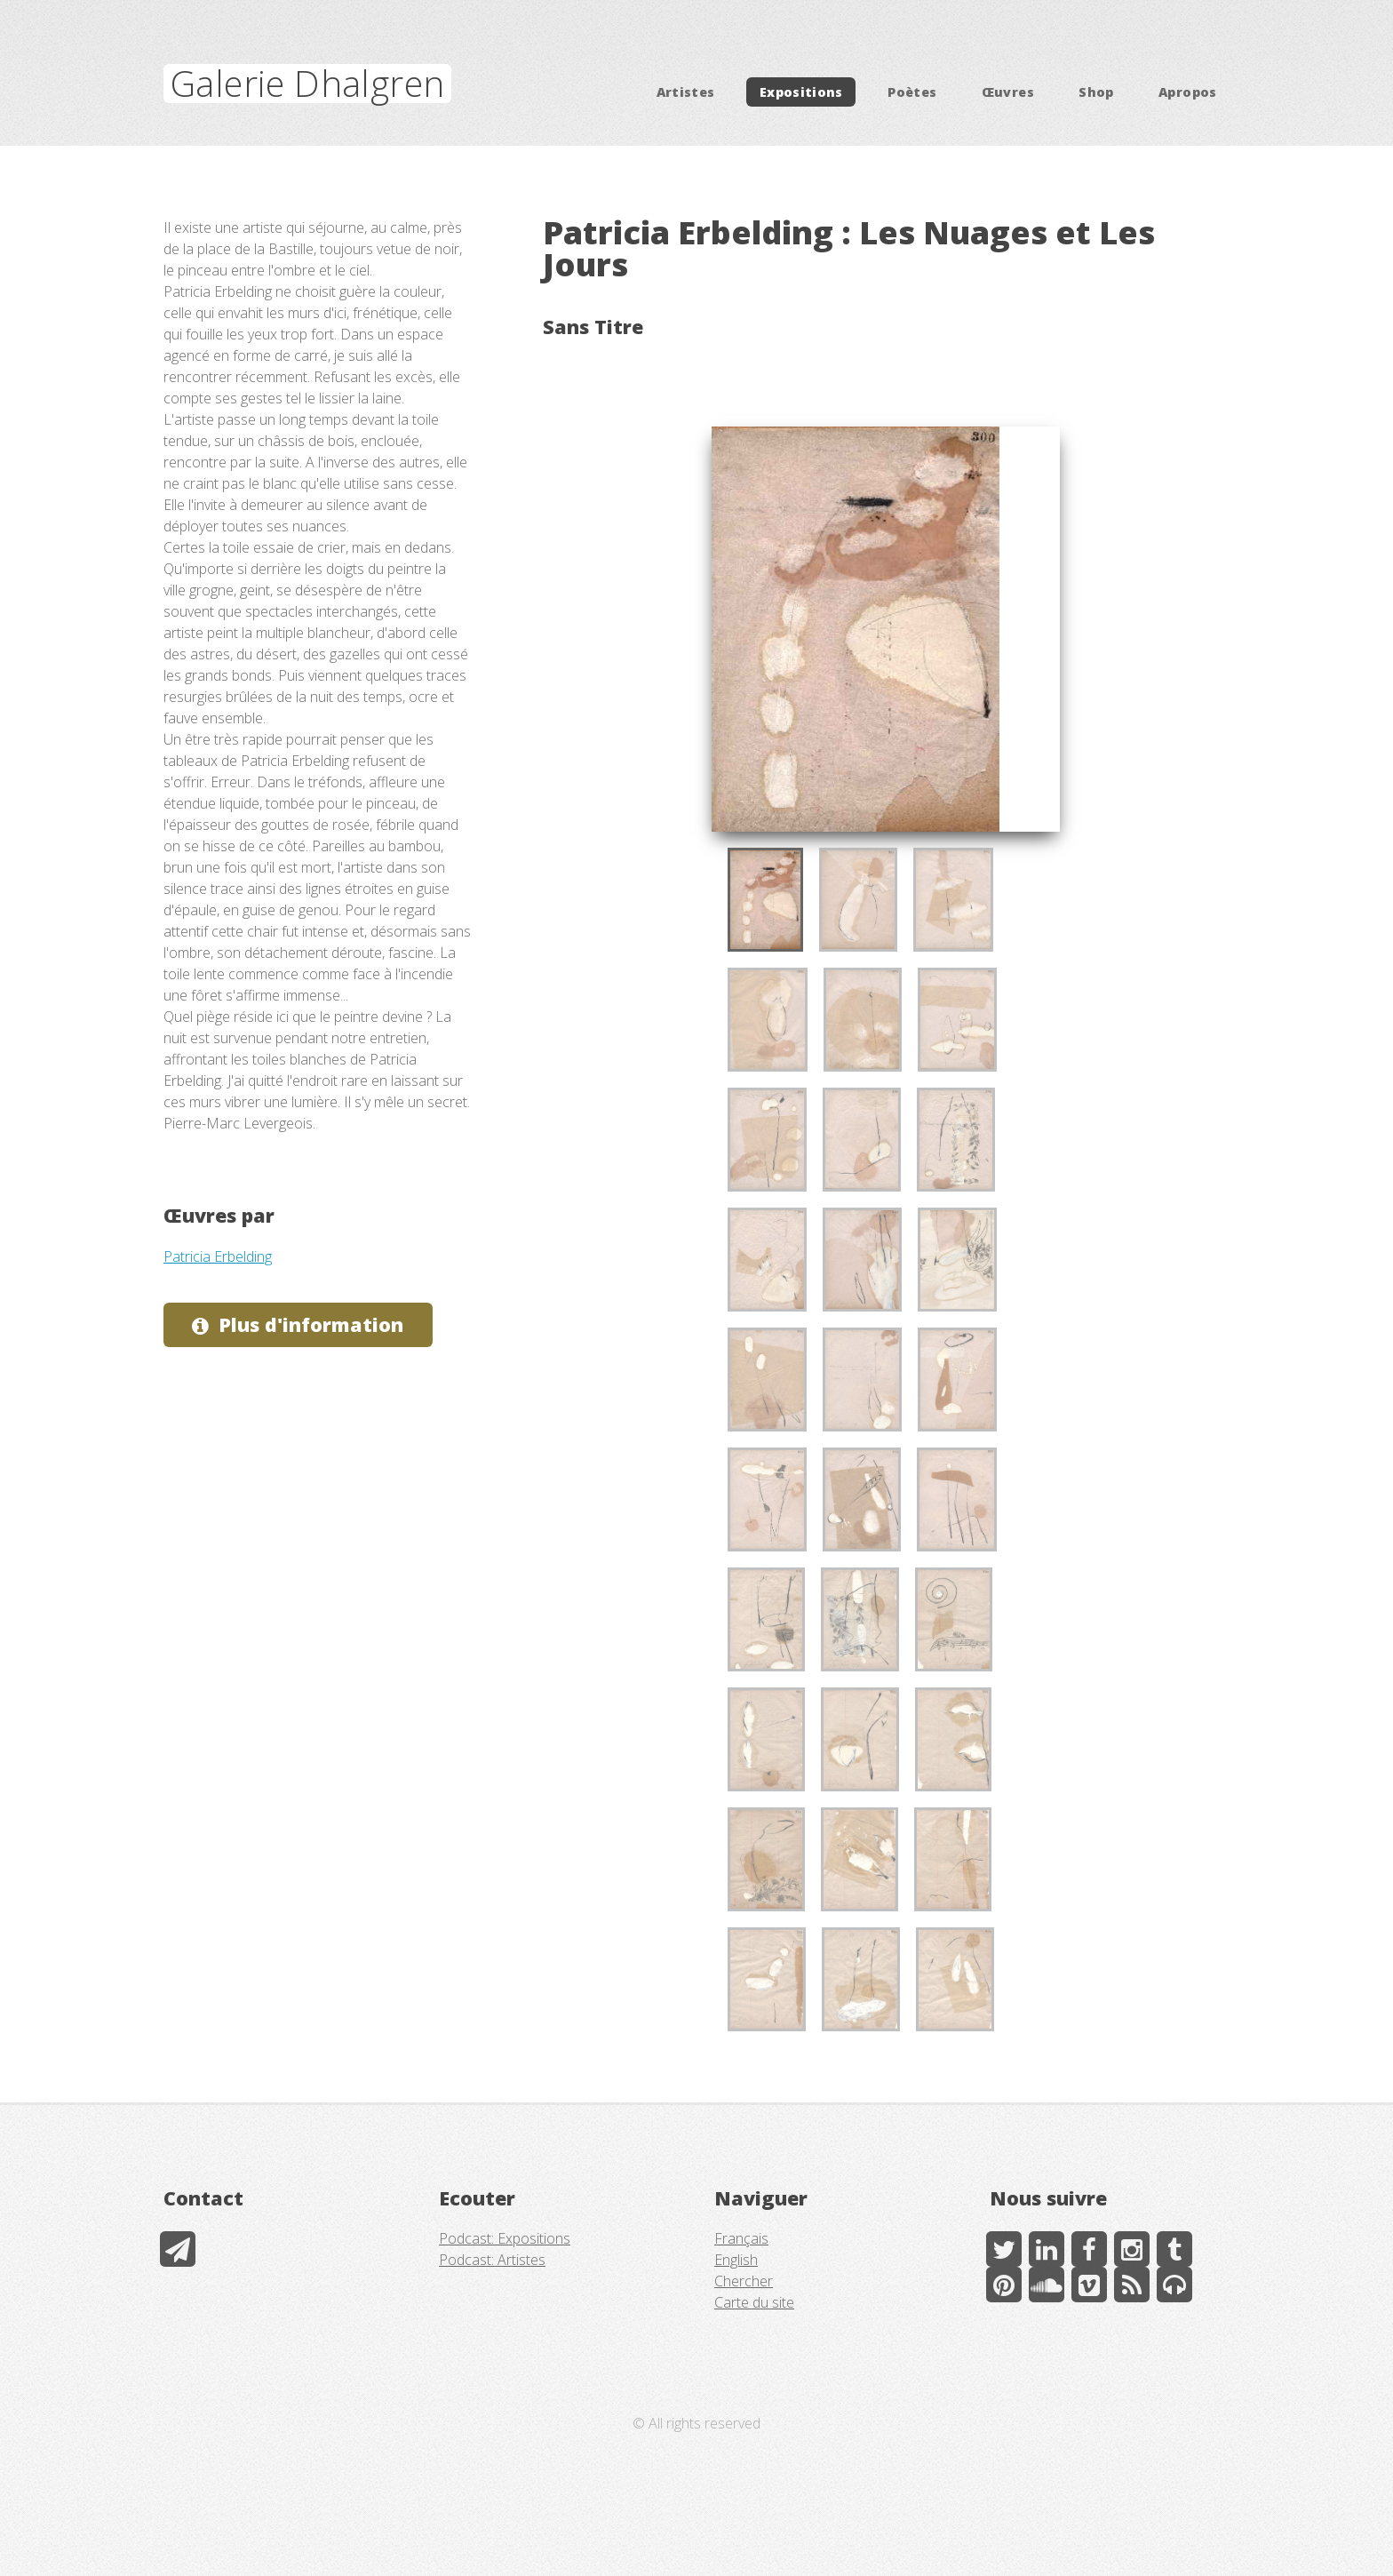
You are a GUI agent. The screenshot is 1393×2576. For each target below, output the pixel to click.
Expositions (801, 92)
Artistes (686, 92)
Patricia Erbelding (217, 1256)
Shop (1096, 92)
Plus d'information (311, 1324)
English (736, 2259)
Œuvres (1008, 92)
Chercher (743, 2281)
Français (741, 2238)
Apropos (1187, 92)
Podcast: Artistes (492, 2259)
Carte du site (754, 2302)
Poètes (912, 92)
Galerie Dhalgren (307, 83)
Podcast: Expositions (504, 2238)
